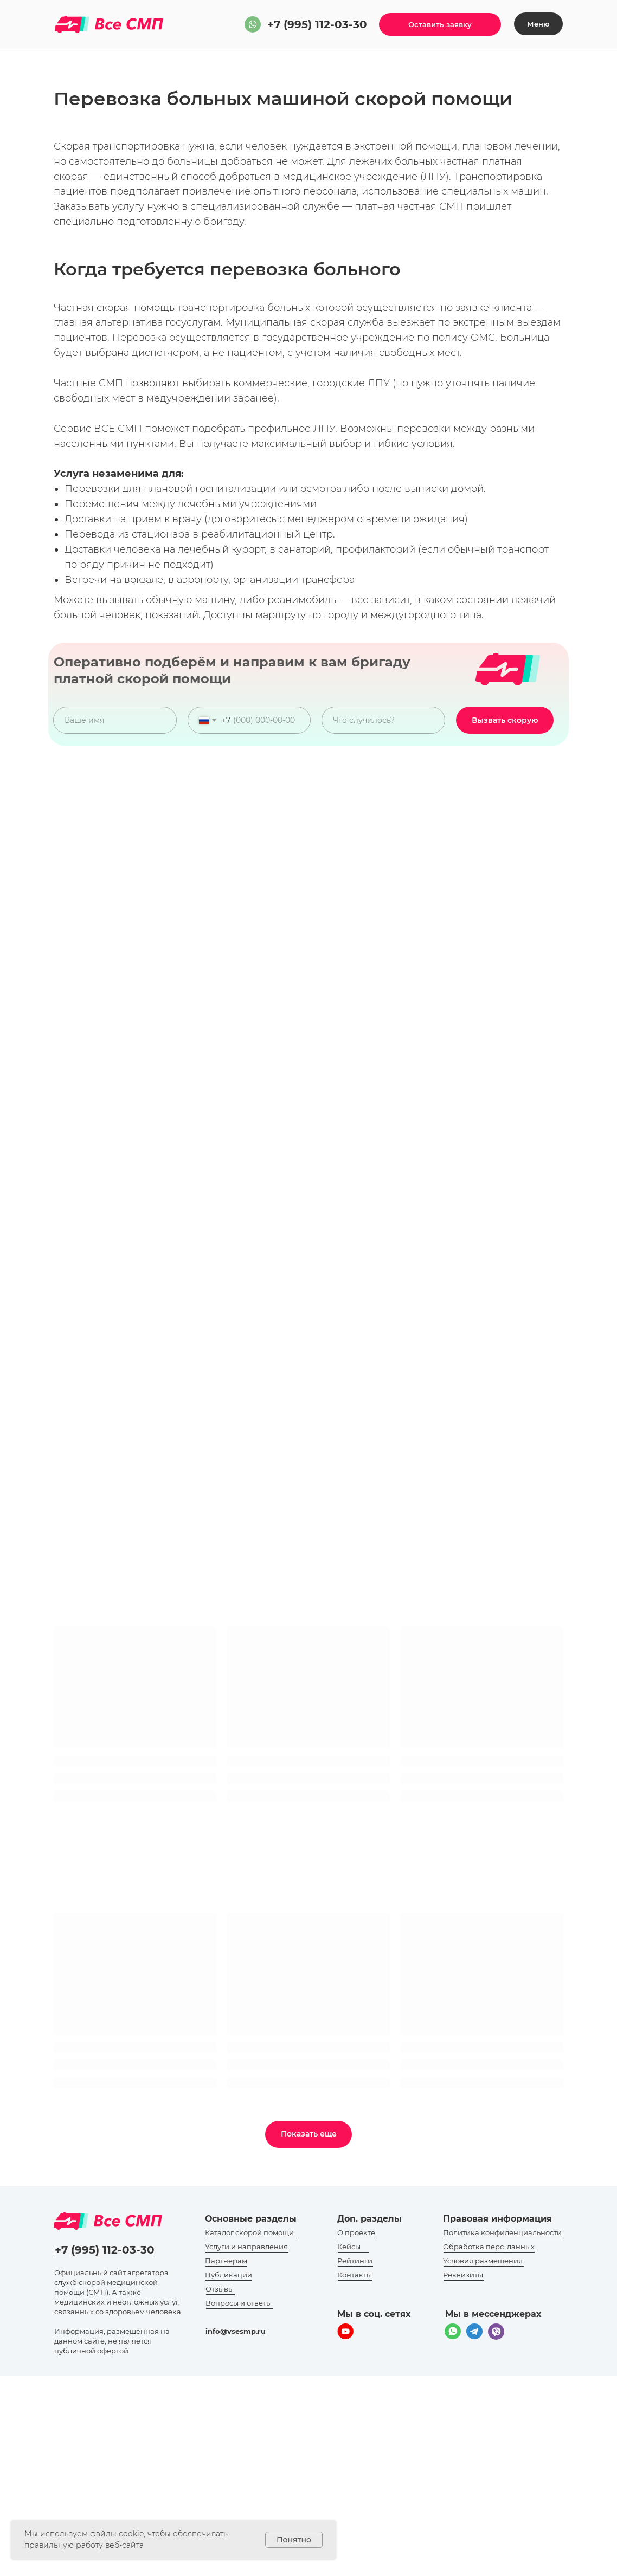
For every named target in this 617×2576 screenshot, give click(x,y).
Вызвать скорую (505, 720)
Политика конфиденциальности (502, 2232)
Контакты (354, 2274)
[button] (440, 24)
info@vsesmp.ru (235, 2331)
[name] (115, 720)
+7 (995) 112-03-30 (317, 24)
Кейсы (349, 2246)
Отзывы (219, 2288)
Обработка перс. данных (489, 2246)
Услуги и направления (246, 2246)
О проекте (356, 2232)
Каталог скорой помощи (249, 2232)
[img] (253, 24)
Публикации (228, 2274)
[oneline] (383, 720)
